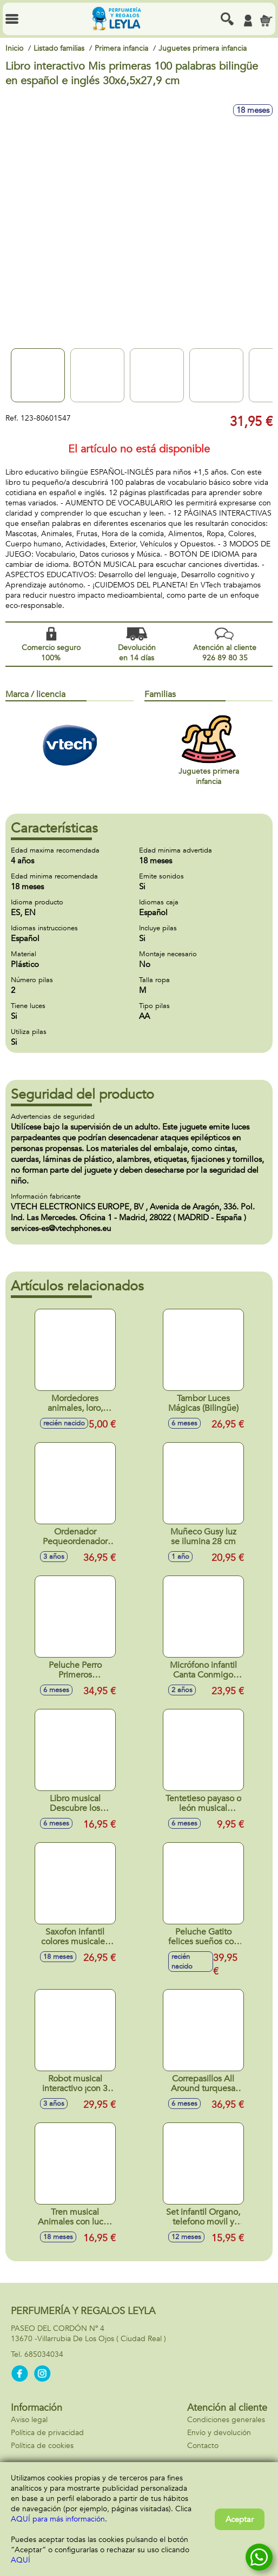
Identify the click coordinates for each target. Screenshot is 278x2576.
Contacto (203, 2445)
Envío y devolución (219, 2433)
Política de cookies (42, 2445)
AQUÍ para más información (58, 2519)
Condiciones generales (226, 2420)
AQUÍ (20, 2560)
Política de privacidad (47, 2433)
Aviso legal (29, 2420)
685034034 (43, 2354)
